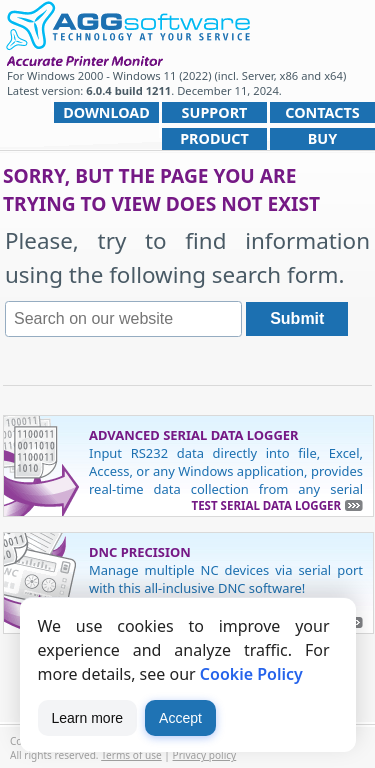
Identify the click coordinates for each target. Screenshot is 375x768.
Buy (322, 138)
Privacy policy (205, 755)
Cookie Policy (251, 674)
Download (106, 112)
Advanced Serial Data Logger (194, 435)
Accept (180, 718)
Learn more (88, 718)
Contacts (322, 112)
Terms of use (131, 755)
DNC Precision (140, 552)
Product (214, 138)
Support (215, 112)
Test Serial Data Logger (266, 505)
